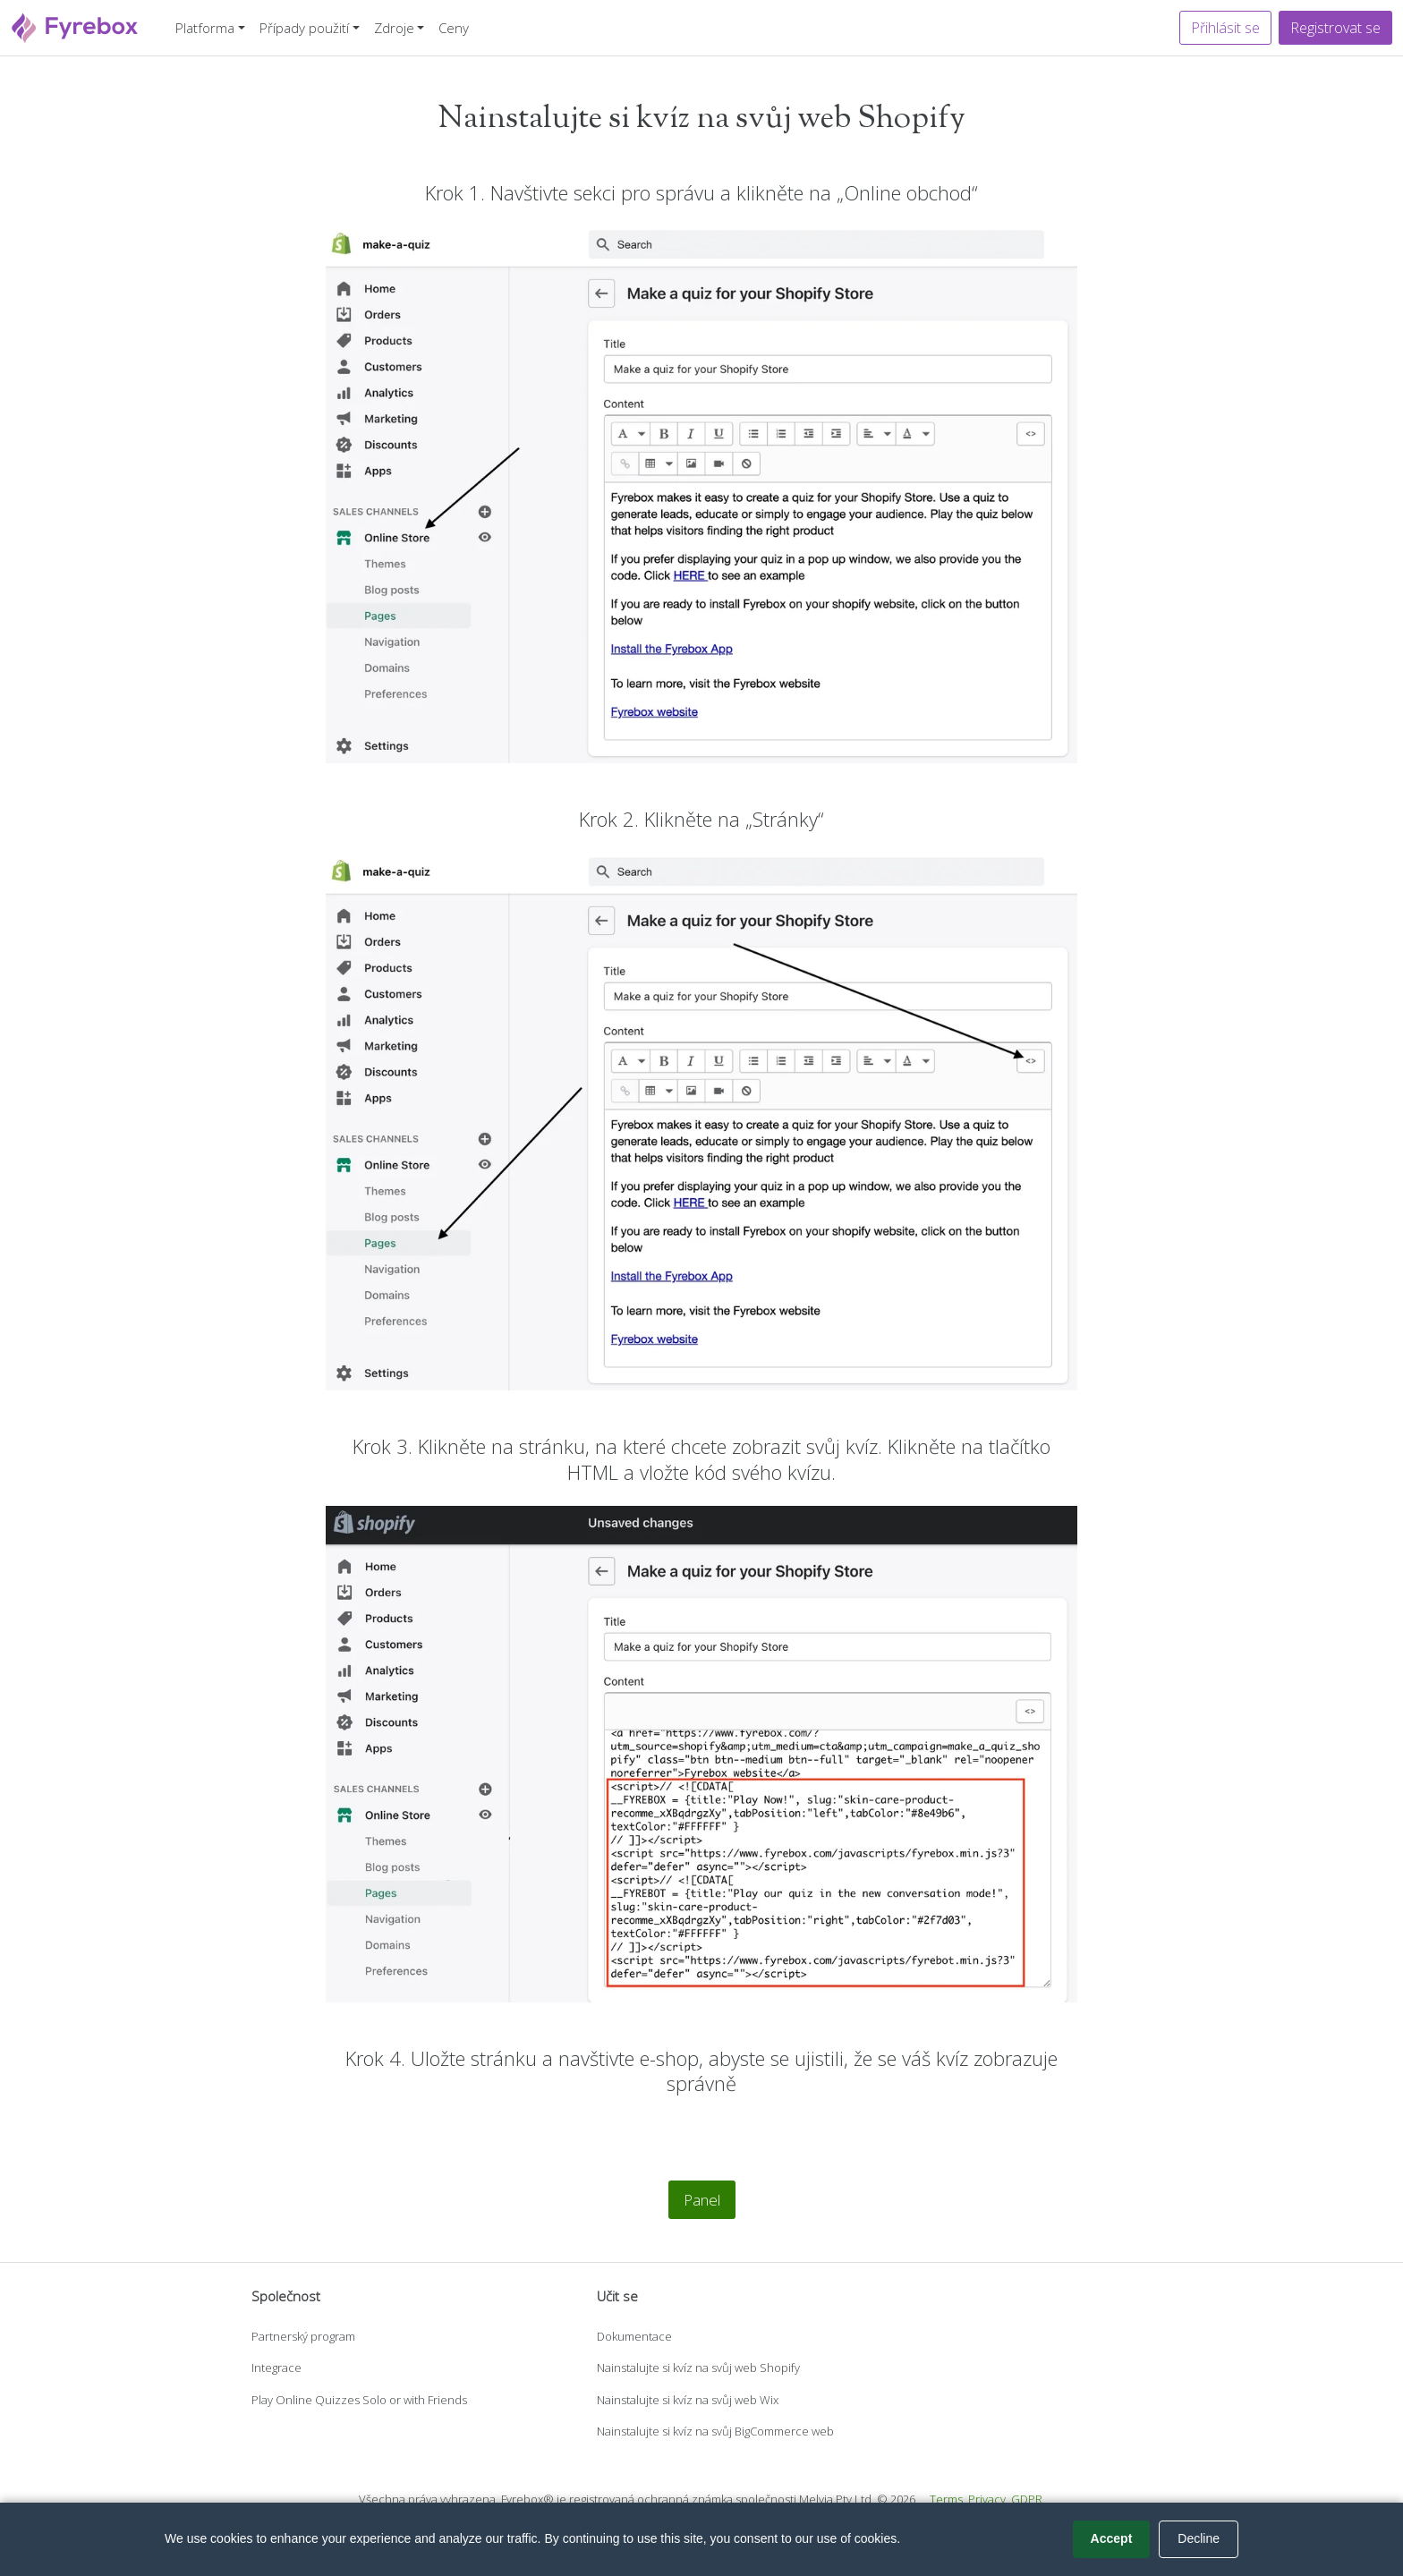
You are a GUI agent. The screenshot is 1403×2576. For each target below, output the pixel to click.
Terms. (947, 2499)
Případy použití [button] (304, 28)
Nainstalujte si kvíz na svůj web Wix (687, 2400)
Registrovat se (1335, 28)
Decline (1199, 2538)
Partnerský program (303, 2336)
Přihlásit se (1225, 28)
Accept (1112, 2538)
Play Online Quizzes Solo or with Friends (359, 2400)
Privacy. (988, 2499)
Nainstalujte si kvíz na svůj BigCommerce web (715, 2431)
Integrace (276, 2367)
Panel (702, 2199)
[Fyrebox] (75, 25)
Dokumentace (634, 2336)
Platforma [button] (204, 28)
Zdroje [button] (394, 28)
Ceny (453, 28)
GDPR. (1028, 2499)
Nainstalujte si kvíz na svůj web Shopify (698, 2367)
